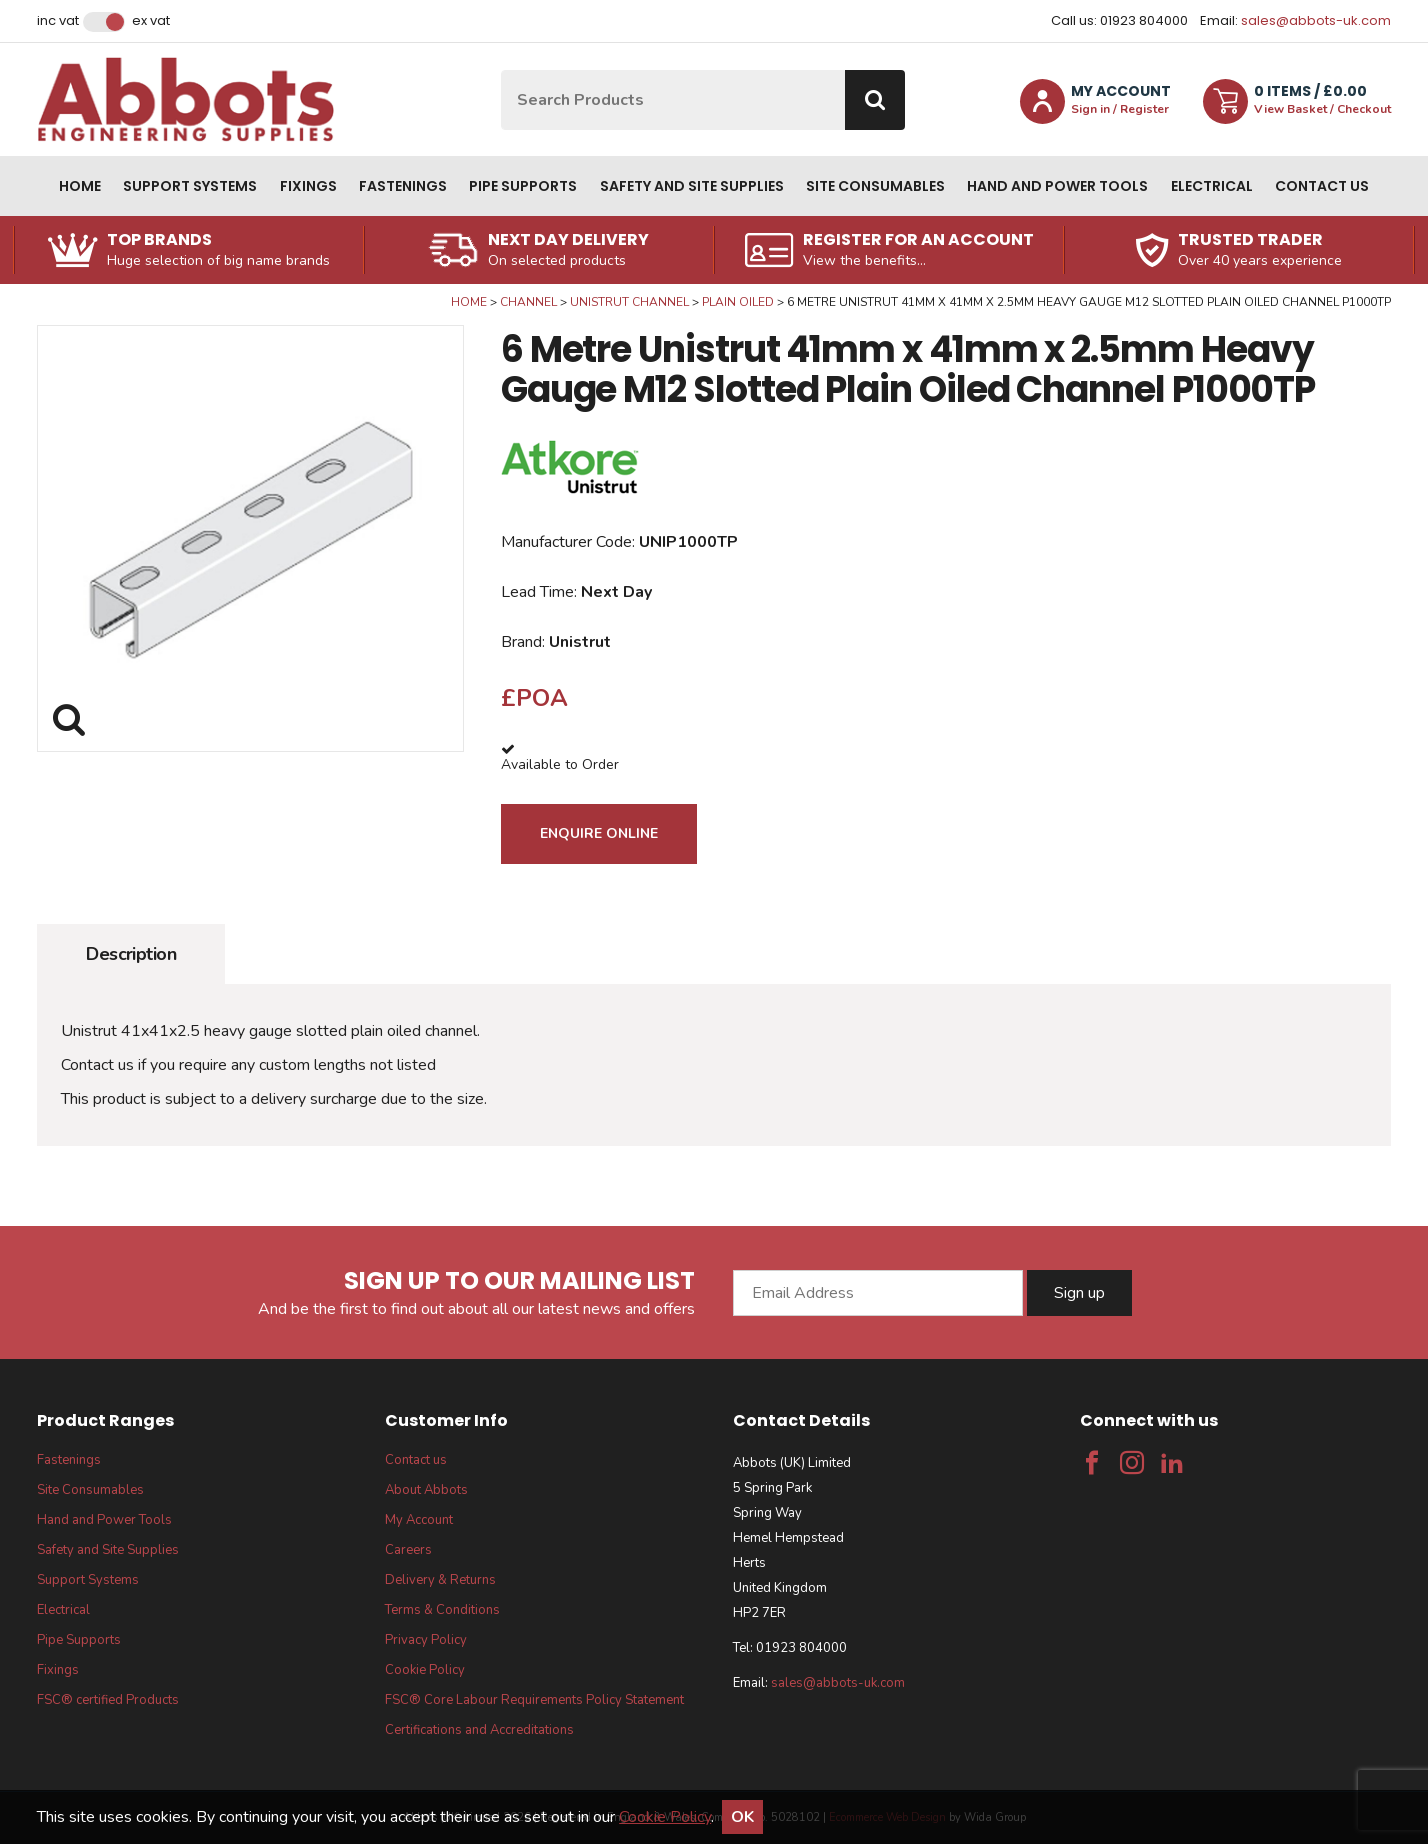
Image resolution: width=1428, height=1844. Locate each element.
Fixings (308, 186)
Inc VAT (58, 21)
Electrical (1212, 186)
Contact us (1322, 186)
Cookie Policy (425, 1670)
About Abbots (426, 1490)
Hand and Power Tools (1057, 186)
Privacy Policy (426, 1640)
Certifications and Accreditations (479, 1730)
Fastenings (403, 186)
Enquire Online (599, 833)
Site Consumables (875, 186)
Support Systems (190, 186)
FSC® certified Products (108, 1700)
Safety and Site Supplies (692, 186)
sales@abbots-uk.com (1316, 20)
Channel (528, 302)
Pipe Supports (523, 186)
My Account (419, 1520)
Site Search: (501, 70)
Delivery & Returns (440, 1580)
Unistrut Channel (629, 302)
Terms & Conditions (442, 1610)
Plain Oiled (738, 302)
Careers (408, 1550)
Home (80, 186)
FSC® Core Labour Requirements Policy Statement (534, 1700)
